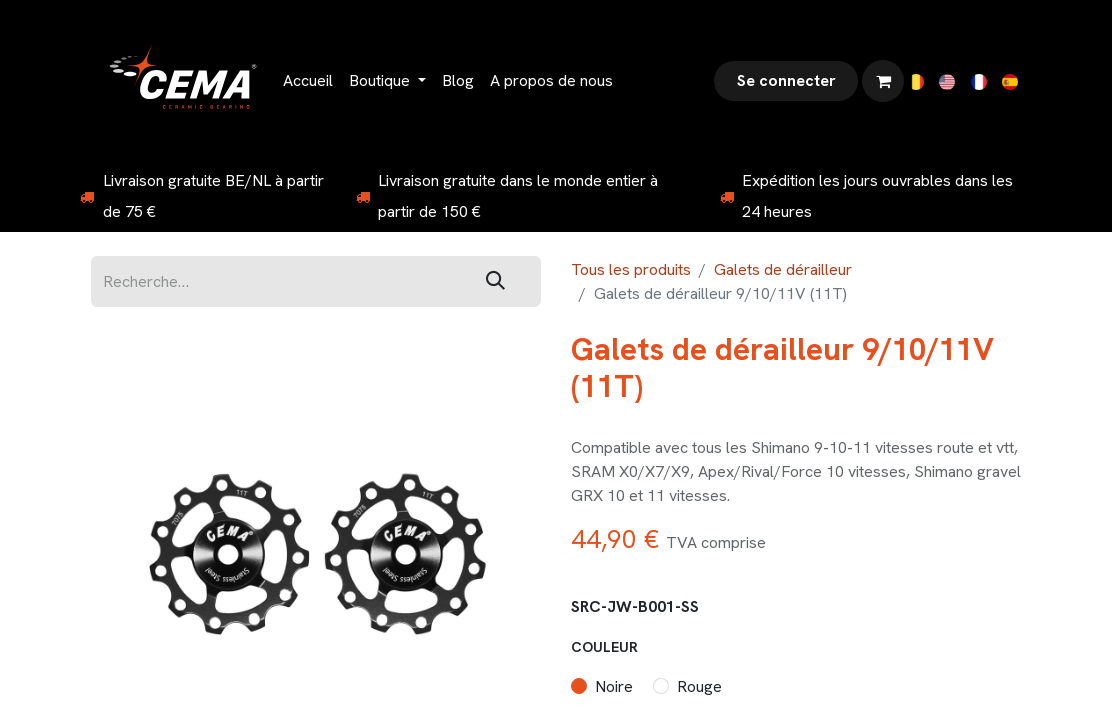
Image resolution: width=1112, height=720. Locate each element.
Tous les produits (631, 269)
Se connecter (786, 80)
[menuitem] (308, 81)
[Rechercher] (495, 281)
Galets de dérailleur (783, 269)
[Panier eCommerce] (883, 81)
